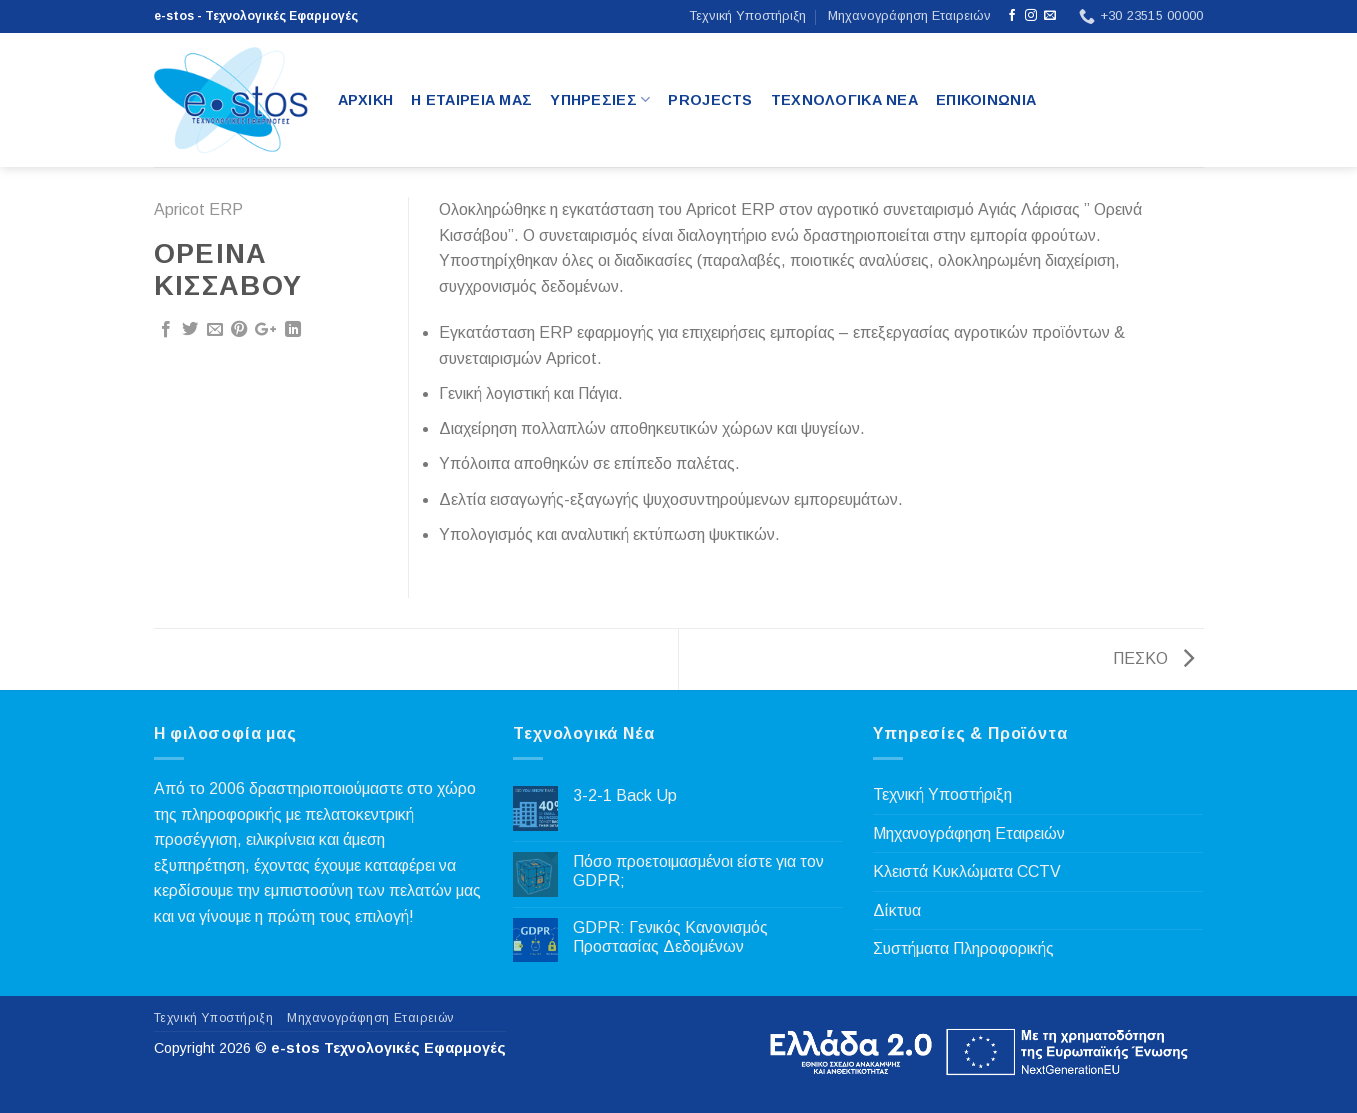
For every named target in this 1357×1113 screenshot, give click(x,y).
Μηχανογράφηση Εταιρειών (909, 15)
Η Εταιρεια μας (471, 100)
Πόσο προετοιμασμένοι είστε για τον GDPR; (698, 871)
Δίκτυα (897, 910)
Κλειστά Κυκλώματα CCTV (967, 871)
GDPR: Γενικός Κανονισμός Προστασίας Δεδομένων (670, 937)
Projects (710, 100)
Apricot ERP (198, 209)
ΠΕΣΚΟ (1153, 658)
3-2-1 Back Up (625, 795)
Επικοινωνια (986, 100)
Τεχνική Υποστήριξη (748, 15)
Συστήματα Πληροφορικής (963, 948)
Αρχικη (366, 100)
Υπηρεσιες (600, 99)
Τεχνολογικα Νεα (844, 100)
